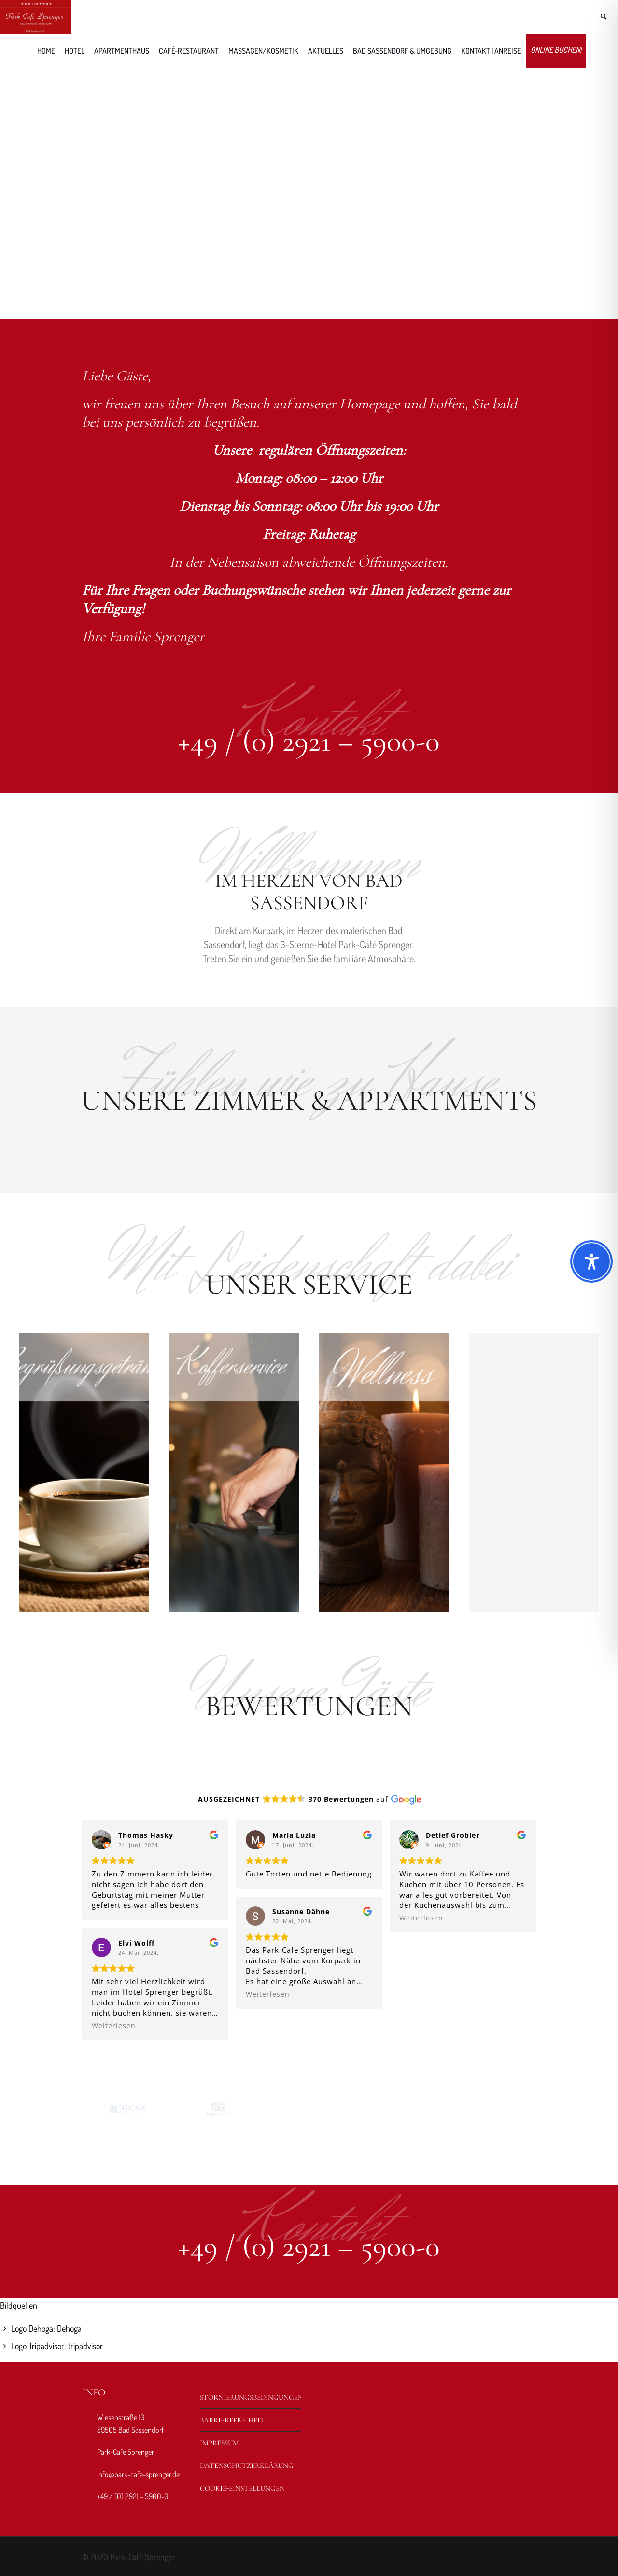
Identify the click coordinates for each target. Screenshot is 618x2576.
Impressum (219, 2442)
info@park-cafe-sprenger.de (138, 2474)
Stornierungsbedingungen (250, 2397)
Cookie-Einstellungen (242, 2488)
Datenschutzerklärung (247, 2465)
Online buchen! (556, 50)
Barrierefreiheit (232, 2420)
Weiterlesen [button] (114, 2025)
